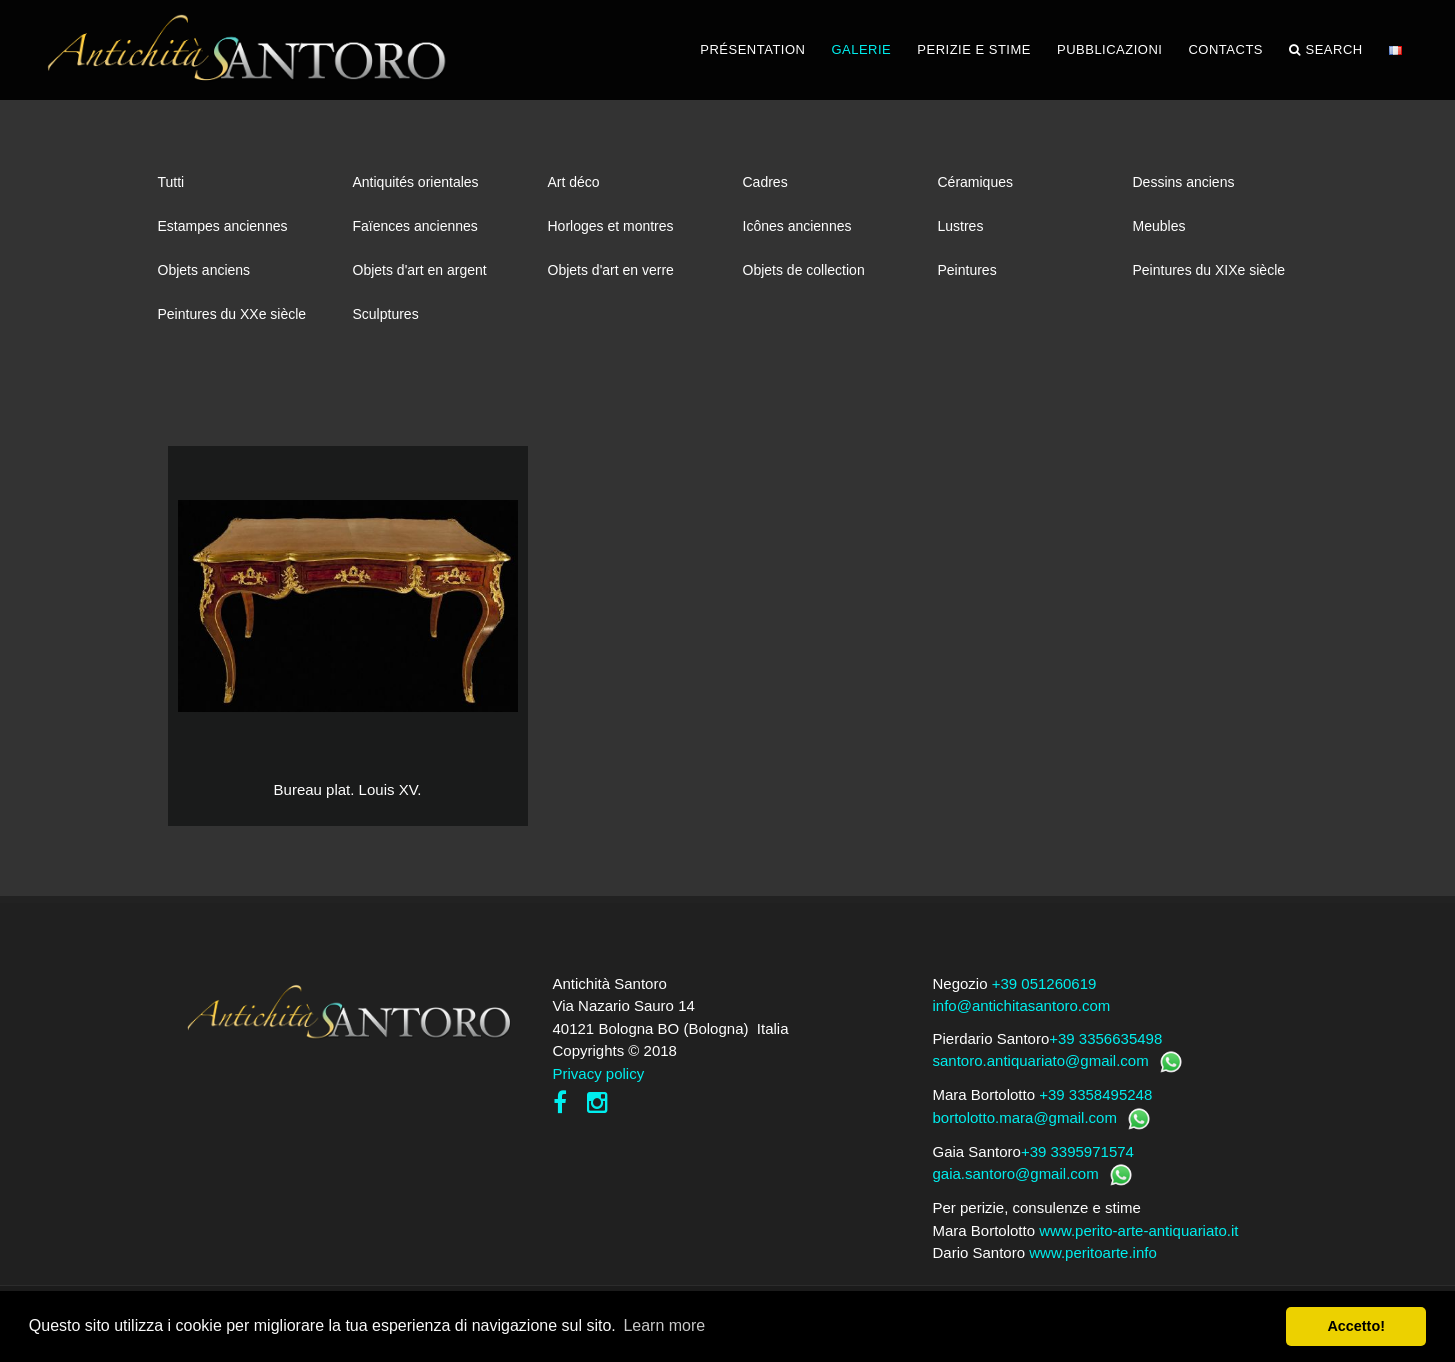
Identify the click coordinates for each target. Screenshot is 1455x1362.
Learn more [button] (664, 1325)
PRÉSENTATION (752, 49)
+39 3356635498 (1105, 1038)
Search (1326, 50)
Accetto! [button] (1356, 1326)
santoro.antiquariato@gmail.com (1041, 1060)
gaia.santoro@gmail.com (1016, 1173)
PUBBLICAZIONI (1109, 49)
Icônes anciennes (797, 226)
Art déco (574, 182)
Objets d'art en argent (420, 270)
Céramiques (975, 182)
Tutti (171, 182)
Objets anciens (204, 270)
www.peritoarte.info (1093, 1252)
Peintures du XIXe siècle (1209, 270)
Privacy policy (599, 1073)
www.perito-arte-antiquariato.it (1138, 1230)
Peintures (967, 270)
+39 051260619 (1044, 983)
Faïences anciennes (415, 226)
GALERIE (861, 49)
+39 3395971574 (1077, 1151)
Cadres (765, 182)
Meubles (1159, 226)
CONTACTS (1225, 49)
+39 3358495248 (1095, 1094)
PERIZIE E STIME (974, 49)
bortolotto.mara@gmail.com (1025, 1117)
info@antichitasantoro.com (1022, 1005)
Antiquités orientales (416, 182)
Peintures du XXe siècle (232, 314)
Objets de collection (804, 270)
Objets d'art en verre (611, 270)
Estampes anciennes (223, 226)
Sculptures (386, 314)
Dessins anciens (1184, 182)
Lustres (961, 226)
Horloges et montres (611, 226)
